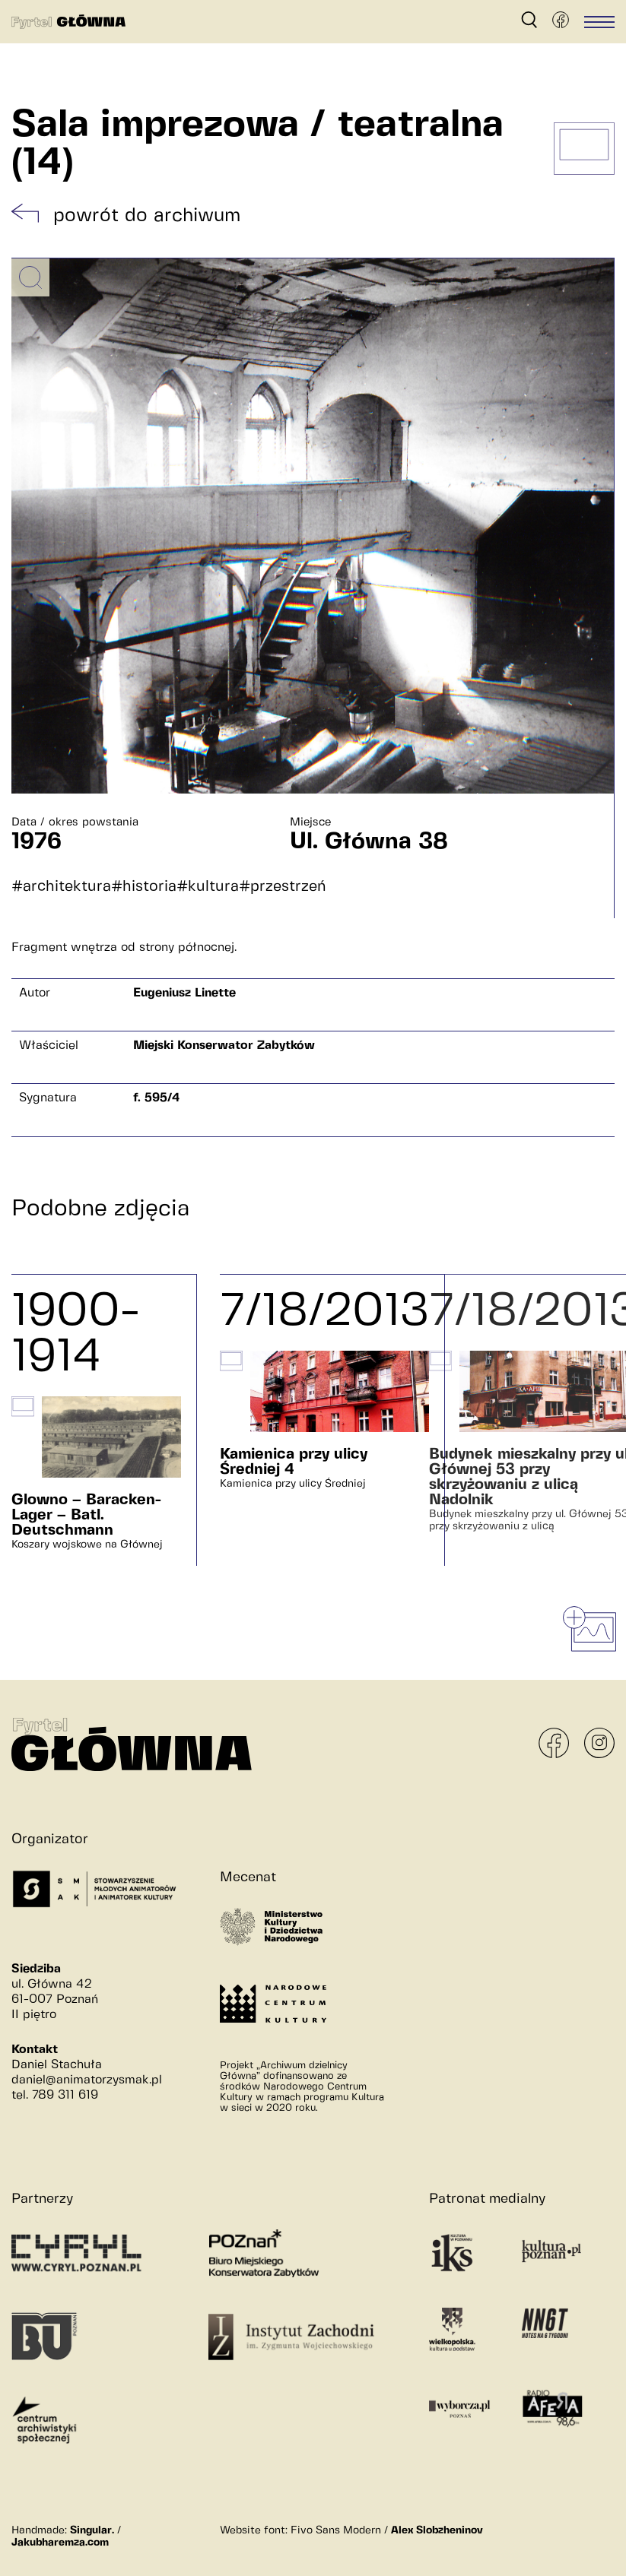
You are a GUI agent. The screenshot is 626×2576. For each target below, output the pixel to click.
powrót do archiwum (146, 216)
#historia (143, 886)
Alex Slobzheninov (437, 2530)
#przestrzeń (282, 886)
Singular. (92, 2530)
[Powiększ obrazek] (30, 277)
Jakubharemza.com (60, 2542)
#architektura (61, 886)
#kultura (207, 886)
